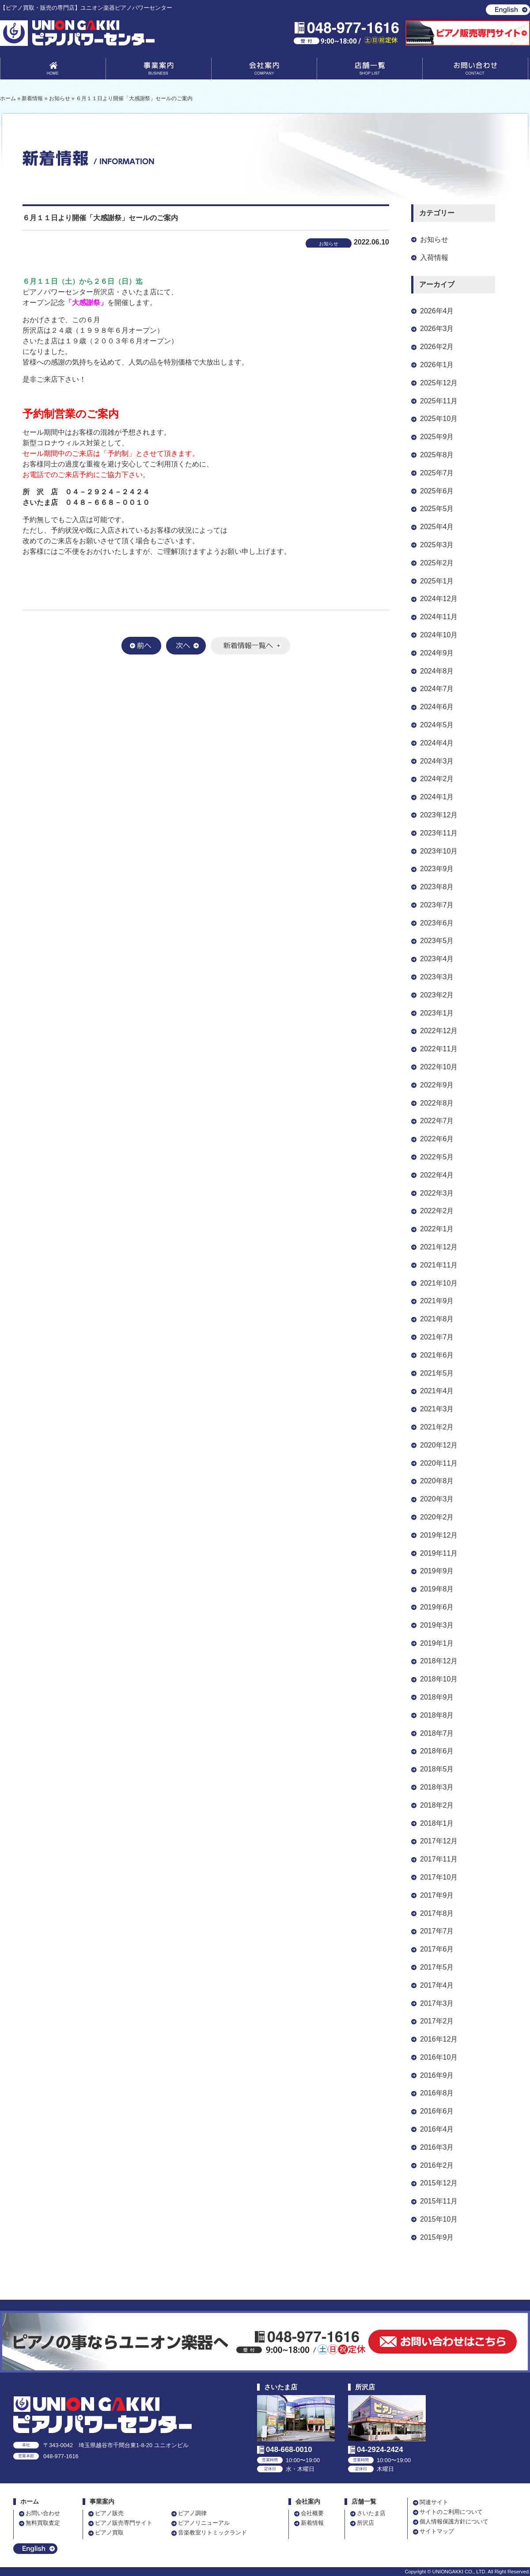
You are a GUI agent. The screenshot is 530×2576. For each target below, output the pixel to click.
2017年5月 (437, 1967)
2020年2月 (437, 1517)
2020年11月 (439, 1463)
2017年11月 (439, 1859)
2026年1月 (437, 365)
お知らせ (434, 239)
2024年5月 (437, 725)
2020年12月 (439, 1445)
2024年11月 (439, 616)
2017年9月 (437, 1895)
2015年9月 (437, 2237)
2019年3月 (437, 1625)
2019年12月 (439, 1535)
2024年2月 (437, 778)
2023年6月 (437, 923)
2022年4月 (437, 1175)
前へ (141, 645)
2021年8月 (437, 1319)
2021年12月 (439, 1247)
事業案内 (158, 70)
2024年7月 (437, 688)
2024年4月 (437, 743)
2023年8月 (437, 887)
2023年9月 (437, 868)
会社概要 (312, 2513)
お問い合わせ (475, 70)
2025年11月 (439, 401)
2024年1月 (437, 797)
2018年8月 (437, 1715)
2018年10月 (439, 1679)
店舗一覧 (369, 70)
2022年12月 (439, 1030)
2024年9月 (437, 653)
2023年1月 (437, 1013)
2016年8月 (437, 2093)
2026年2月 (437, 346)
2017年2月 (437, 2021)
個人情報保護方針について (454, 2521)
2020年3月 (437, 1499)
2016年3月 (437, 2147)
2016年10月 (439, 2057)
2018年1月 (437, 1823)
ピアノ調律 (192, 2513)
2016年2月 (437, 2165)
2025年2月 (437, 563)
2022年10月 (439, 1067)
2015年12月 (439, 2183)
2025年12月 (439, 383)
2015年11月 (439, 2201)
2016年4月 (437, 2129)
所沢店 (365, 2523)
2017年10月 (439, 1877)
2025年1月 (437, 581)
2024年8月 (437, 671)
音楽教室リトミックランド (212, 2532)
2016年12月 (439, 2039)
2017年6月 (437, 1949)
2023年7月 (437, 905)
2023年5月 (437, 940)
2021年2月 (437, 1427)
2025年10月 (439, 418)
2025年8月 (437, 455)
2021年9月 (437, 1301)
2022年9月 (437, 1085)
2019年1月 (437, 1643)
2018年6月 (437, 1751)
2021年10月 (439, 1283)
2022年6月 (437, 1139)
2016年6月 (437, 2111)
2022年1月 (437, 1229)
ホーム (29, 2501)
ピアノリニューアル (204, 2523)
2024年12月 (439, 598)
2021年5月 (437, 1373)
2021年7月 (437, 1337)
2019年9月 (437, 1571)
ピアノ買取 (109, 2532)
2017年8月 (437, 1913)
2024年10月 (439, 635)
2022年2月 (437, 1211)
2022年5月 (437, 1157)
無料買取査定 (43, 2523)
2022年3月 (437, 1193)
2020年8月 (437, 1481)
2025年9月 (437, 436)
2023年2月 (437, 995)
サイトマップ (437, 2531)
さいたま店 (371, 2513)
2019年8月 (437, 1589)
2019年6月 (437, 1607)
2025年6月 (437, 491)
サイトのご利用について (451, 2511)
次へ (186, 645)
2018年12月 (439, 1661)
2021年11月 (439, 1265)
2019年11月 (439, 1553)
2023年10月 (439, 851)
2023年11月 (439, 833)
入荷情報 (434, 257)
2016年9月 (437, 2075)
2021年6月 (437, 1355)
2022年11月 (439, 1049)
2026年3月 (437, 328)
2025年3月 (437, 545)
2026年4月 (437, 311)
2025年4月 (437, 526)
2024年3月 (437, 761)
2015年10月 (439, 2219)
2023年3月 (437, 977)
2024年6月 (437, 707)
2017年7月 (437, 1931)
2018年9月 (437, 1697)
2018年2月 (437, 1805)
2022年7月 (437, 1120)
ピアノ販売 (109, 2513)
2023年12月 (439, 815)
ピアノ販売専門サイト (123, 2523)
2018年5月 (437, 1769)
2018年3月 (437, 1787)
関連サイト (434, 2502)
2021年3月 (437, 1409)
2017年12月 (439, 1841)
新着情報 (312, 2523)
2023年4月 (437, 959)
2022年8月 (437, 1103)
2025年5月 (437, 508)
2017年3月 (437, 2003)
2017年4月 (437, 1985)
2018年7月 (437, 1733)
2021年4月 (437, 1391)
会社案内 (264, 70)
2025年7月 (437, 473)
